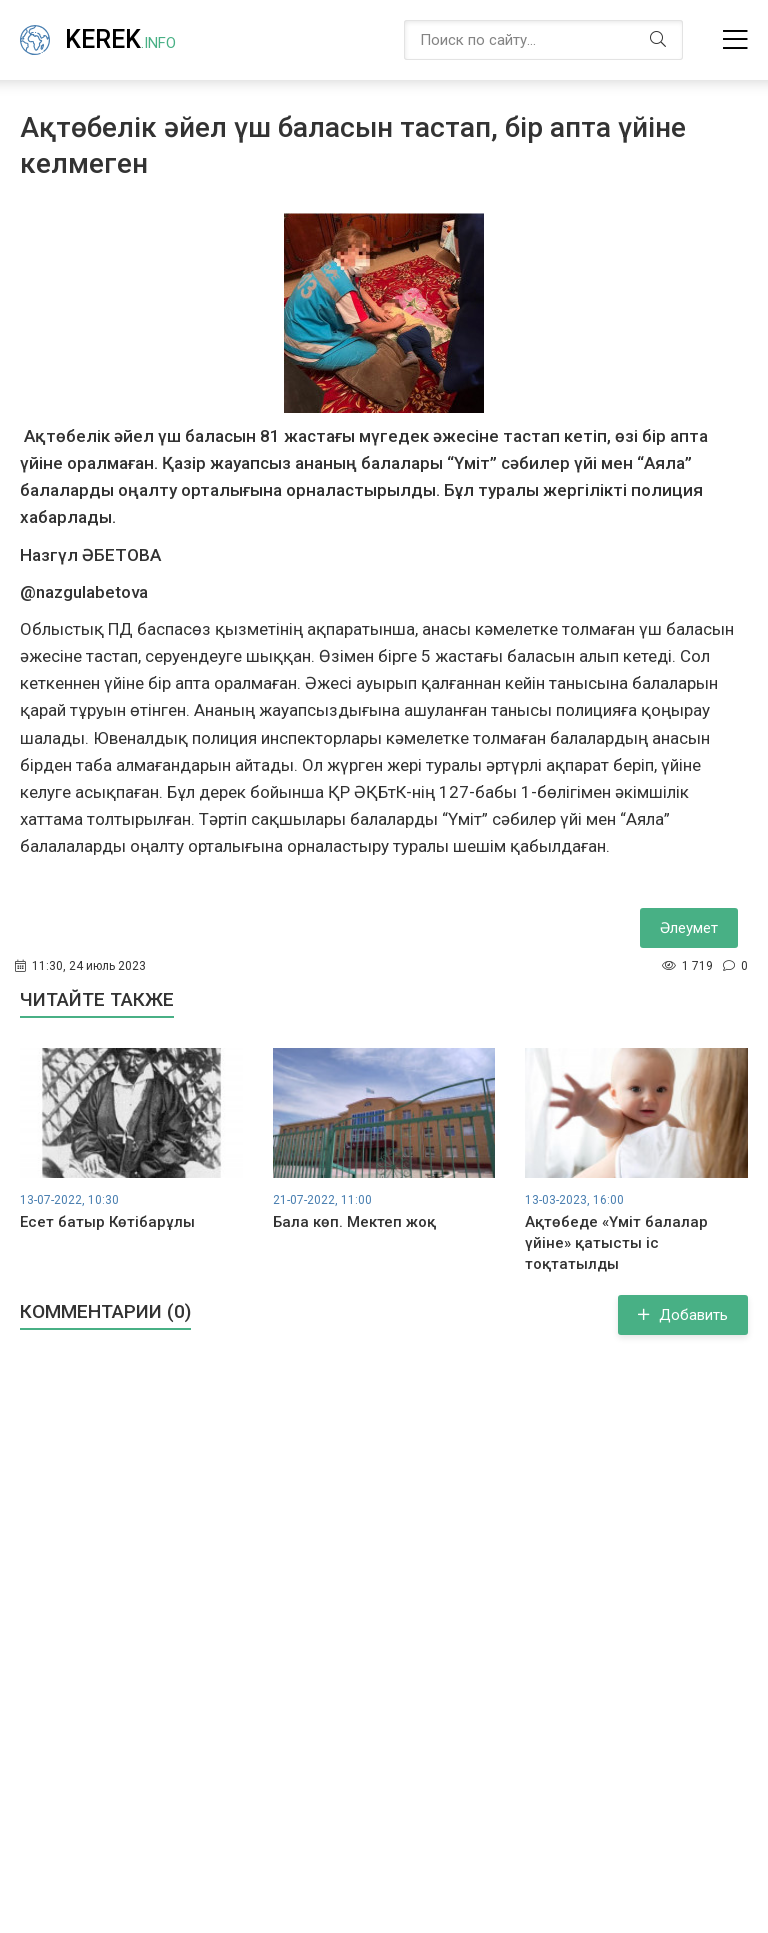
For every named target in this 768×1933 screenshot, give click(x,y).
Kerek (120, 39)
